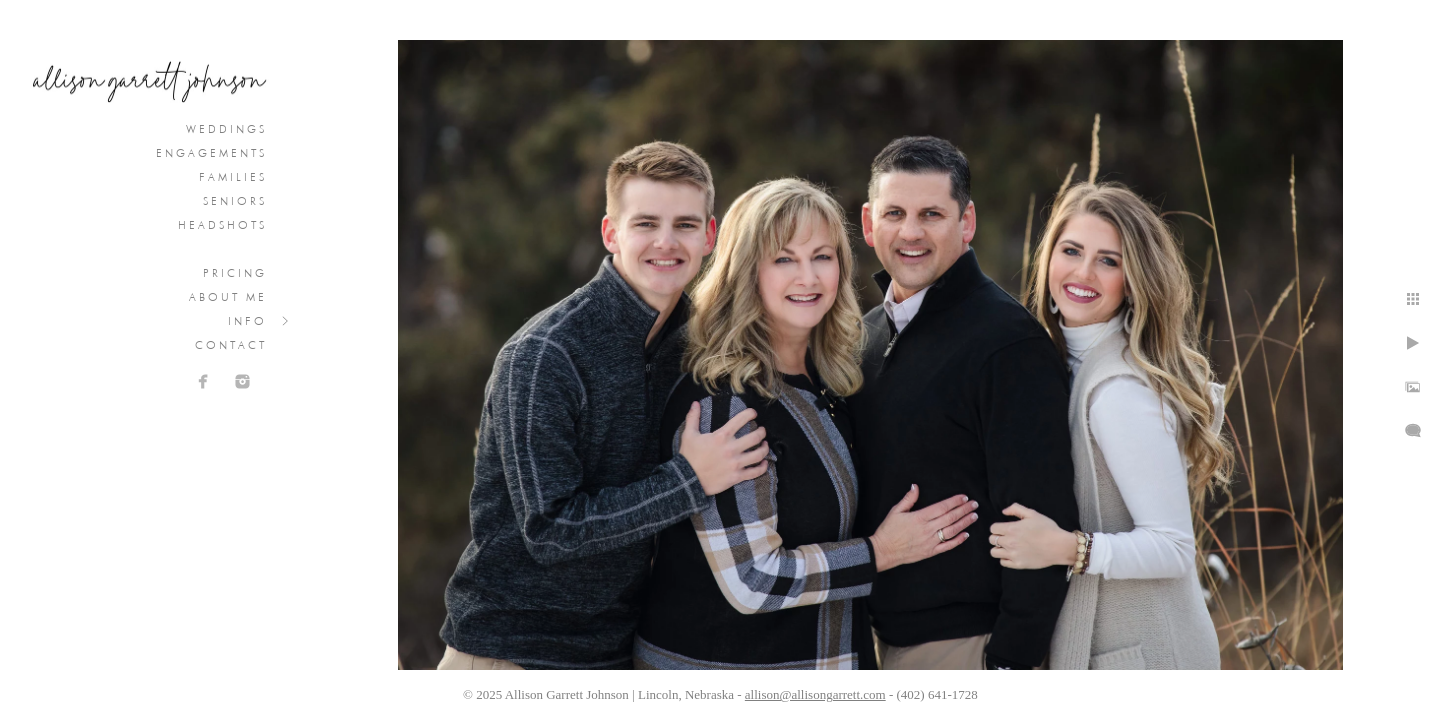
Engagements (211, 153)
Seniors (235, 201)
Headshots (222, 225)
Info (247, 321)
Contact (231, 345)
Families (233, 177)
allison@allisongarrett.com (815, 694)
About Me (228, 297)
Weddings (226, 129)
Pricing (235, 273)
